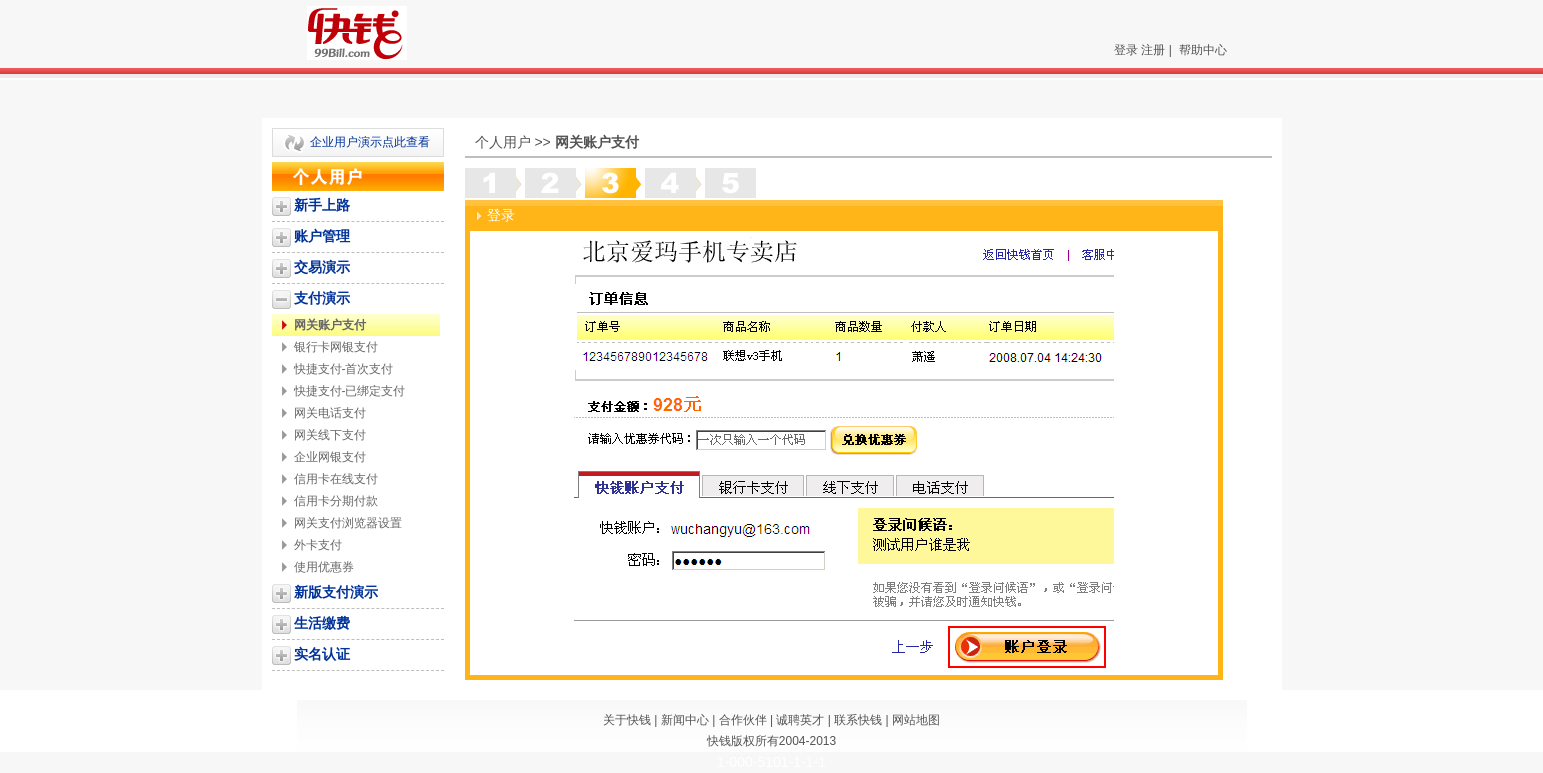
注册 (1153, 50)
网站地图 (916, 720)
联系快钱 (858, 720)
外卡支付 (318, 545)
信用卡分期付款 (336, 501)
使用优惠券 (324, 567)
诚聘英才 (800, 720)
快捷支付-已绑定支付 (350, 391)
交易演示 (322, 267)
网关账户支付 (330, 325)
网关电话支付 (330, 413)
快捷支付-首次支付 (344, 369)
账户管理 (322, 236)
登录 (1126, 50)
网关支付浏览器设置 (348, 523)
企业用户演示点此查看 (370, 142)
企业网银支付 (330, 457)
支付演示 (322, 298)
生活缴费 (322, 623)
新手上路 (322, 205)
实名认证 (322, 654)
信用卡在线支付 (336, 479)
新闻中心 (685, 720)
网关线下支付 (330, 435)
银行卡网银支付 (336, 347)
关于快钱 (627, 720)
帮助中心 (1203, 50)
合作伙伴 (743, 720)
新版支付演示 (336, 592)
